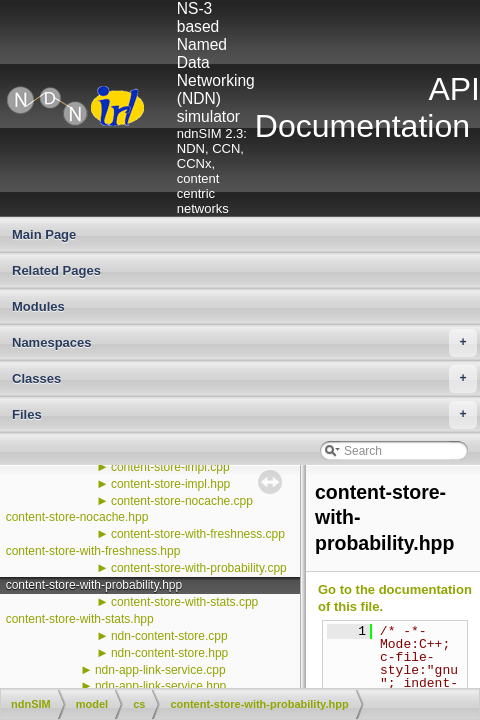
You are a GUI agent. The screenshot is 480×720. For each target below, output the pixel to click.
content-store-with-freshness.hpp (93, 551)
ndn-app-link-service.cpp (160, 670)
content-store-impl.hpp (170, 484)
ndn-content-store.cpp (169, 636)
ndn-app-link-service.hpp (160, 686)
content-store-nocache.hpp (77, 517)
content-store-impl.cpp (170, 467)
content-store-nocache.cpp (182, 501)
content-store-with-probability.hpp (94, 585)
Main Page (44, 234)
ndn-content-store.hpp (169, 653)
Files (244, 415)
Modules (38, 306)
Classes (244, 379)
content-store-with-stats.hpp (80, 619)
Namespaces (244, 343)
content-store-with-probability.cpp (199, 568)
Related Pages (56, 270)
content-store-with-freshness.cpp (198, 534)
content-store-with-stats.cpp (184, 602)
